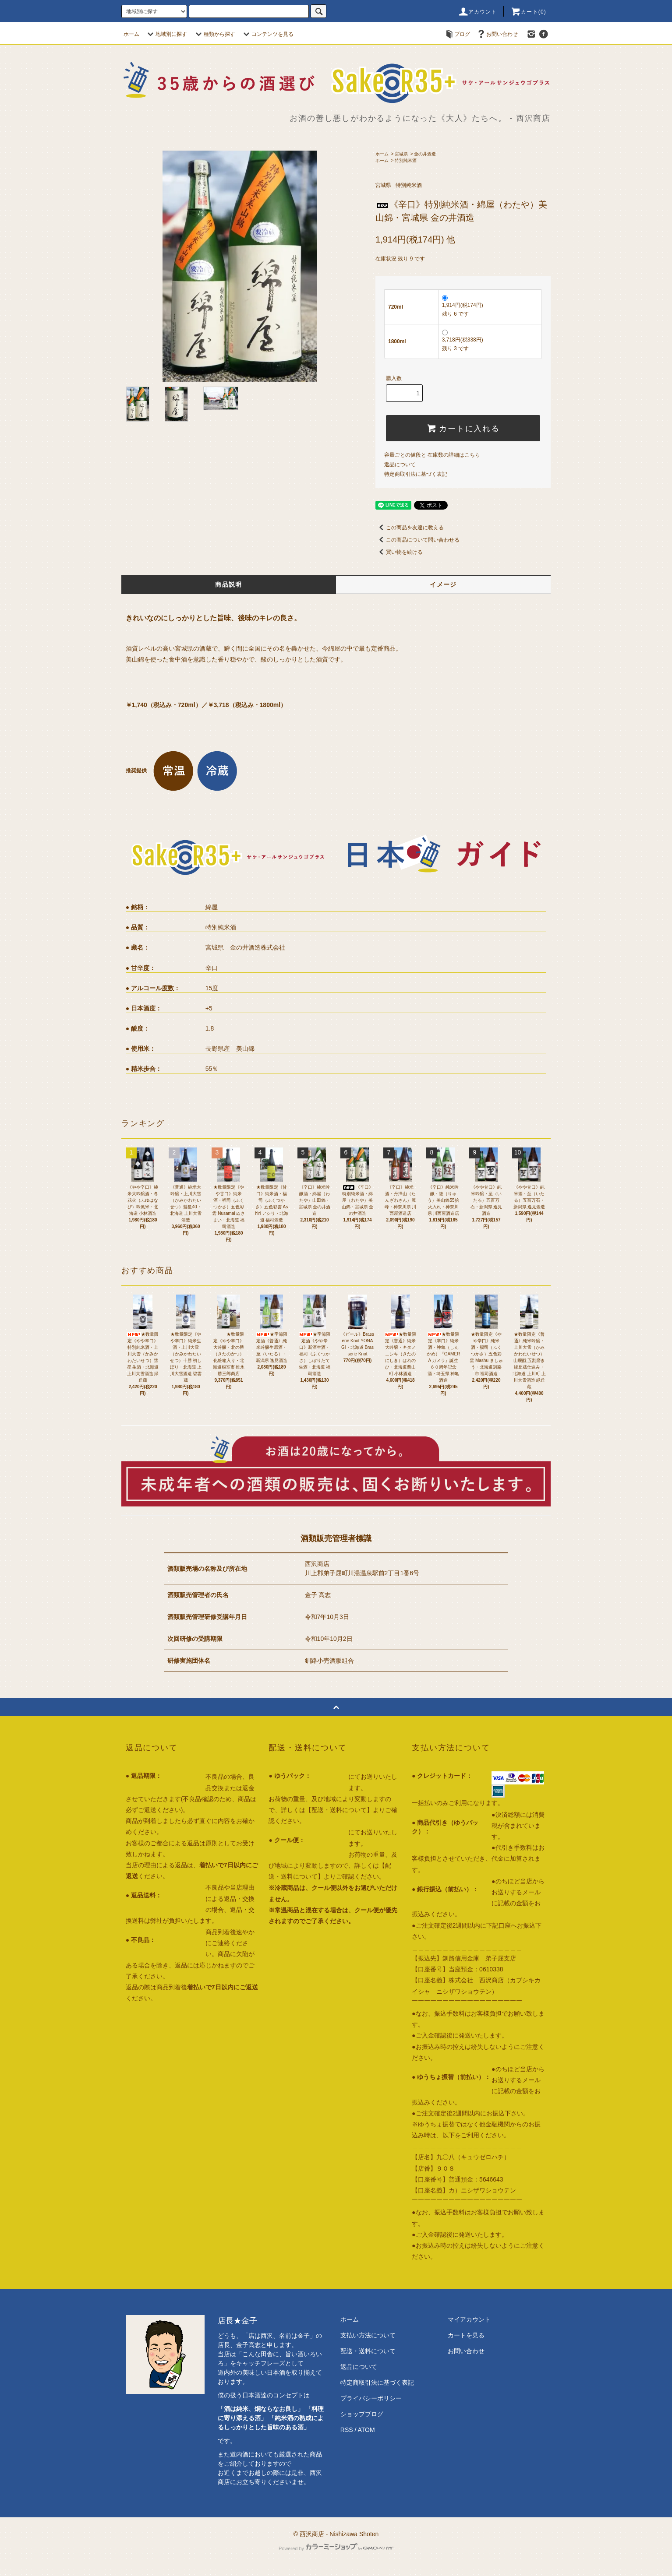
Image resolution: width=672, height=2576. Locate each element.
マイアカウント (469, 2319)
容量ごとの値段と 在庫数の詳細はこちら (432, 455)
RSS (346, 2429)
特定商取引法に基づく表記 (415, 474)
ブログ (457, 34)
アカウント (477, 12)
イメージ (443, 584)
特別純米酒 (406, 160)
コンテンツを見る (267, 34)
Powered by (336, 2548)
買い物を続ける (399, 552)
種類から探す (214, 34)
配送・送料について (368, 2350)
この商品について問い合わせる (417, 540)
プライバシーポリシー (371, 2398)
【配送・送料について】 (339, 1809)
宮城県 (401, 153)
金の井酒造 (425, 153)
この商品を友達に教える (409, 527)
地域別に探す (166, 34)
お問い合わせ (497, 34)
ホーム (131, 34)
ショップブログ (361, 2414)
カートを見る (466, 2335)
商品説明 (228, 584)
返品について (400, 464)
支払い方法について (368, 2335)
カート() (528, 12)
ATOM (366, 2429)
